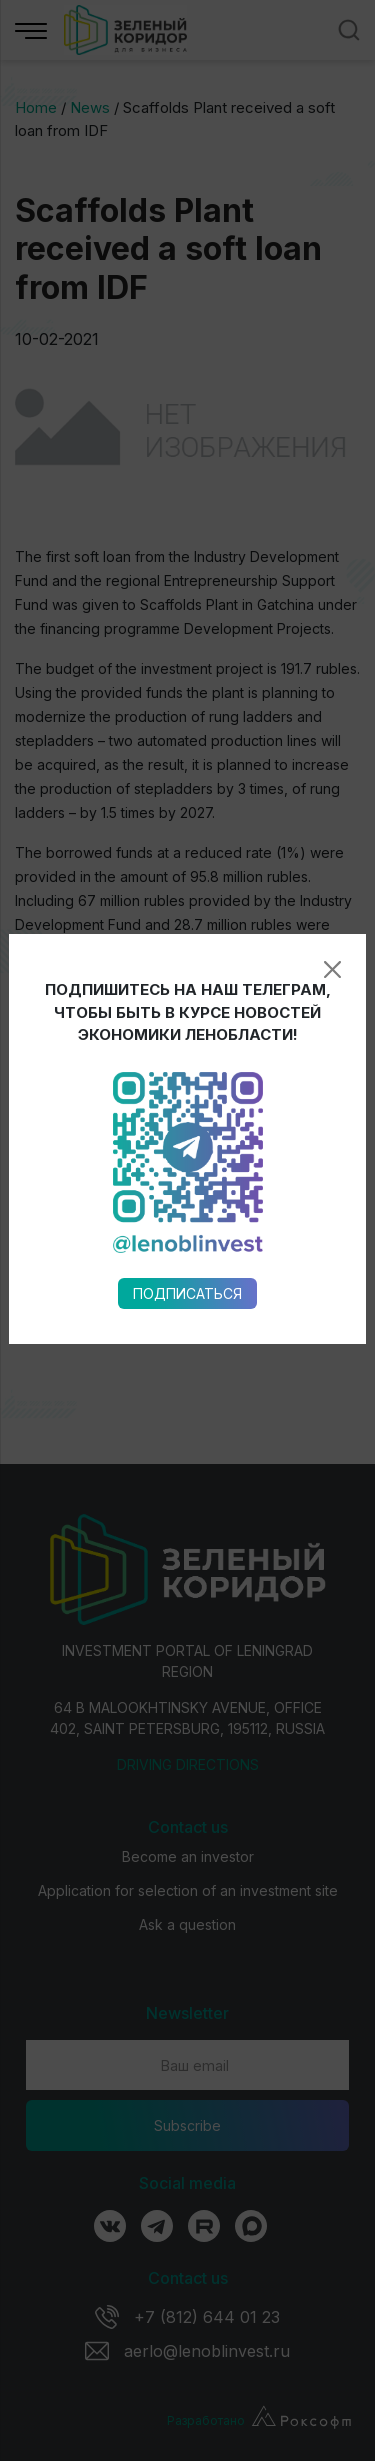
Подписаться (187, 1007)
